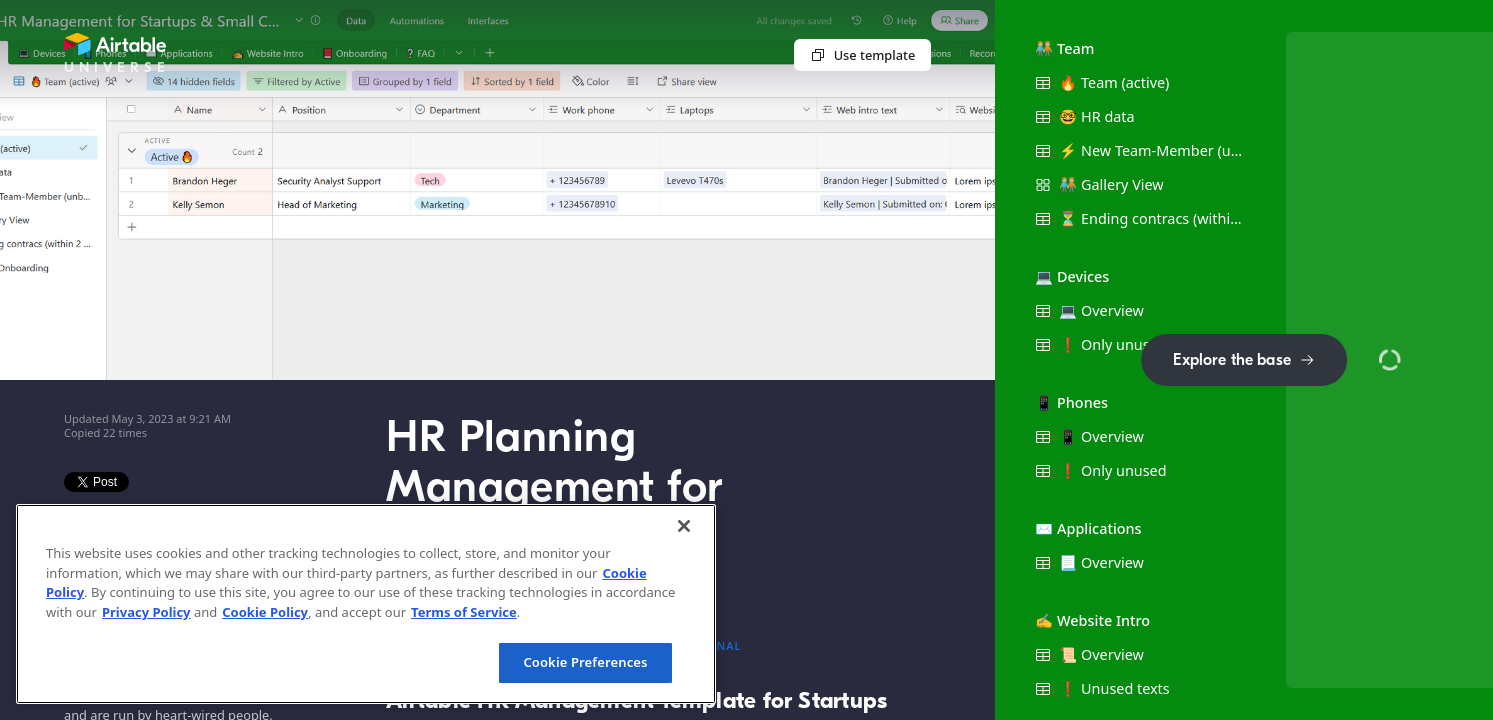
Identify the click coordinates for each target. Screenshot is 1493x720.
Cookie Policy (265, 612)
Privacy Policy (146, 612)
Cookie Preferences (585, 662)
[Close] (684, 526)
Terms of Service (464, 612)
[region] (366, 604)
